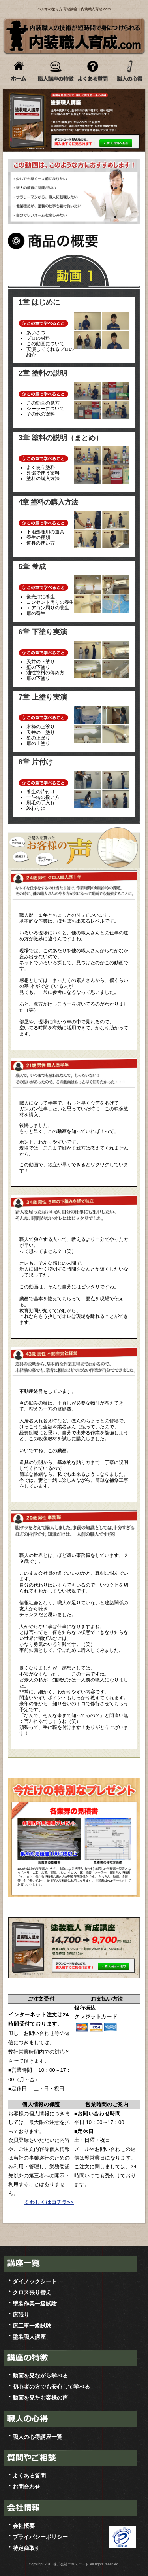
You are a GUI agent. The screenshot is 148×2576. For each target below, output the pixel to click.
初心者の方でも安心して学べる (51, 2386)
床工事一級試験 (32, 2326)
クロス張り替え (32, 2292)
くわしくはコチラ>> (49, 2202)
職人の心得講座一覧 (37, 2437)
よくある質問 (29, 2475)
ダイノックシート (35, 2281)
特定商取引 (26, 2548)
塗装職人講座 (29, 2337)
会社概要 (24, 2526)
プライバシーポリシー (40, 2537)
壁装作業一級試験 (35, 2303)
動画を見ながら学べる (40, 2375)
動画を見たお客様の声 (40, 2397)
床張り (21, 2314)
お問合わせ (26, 2486)
